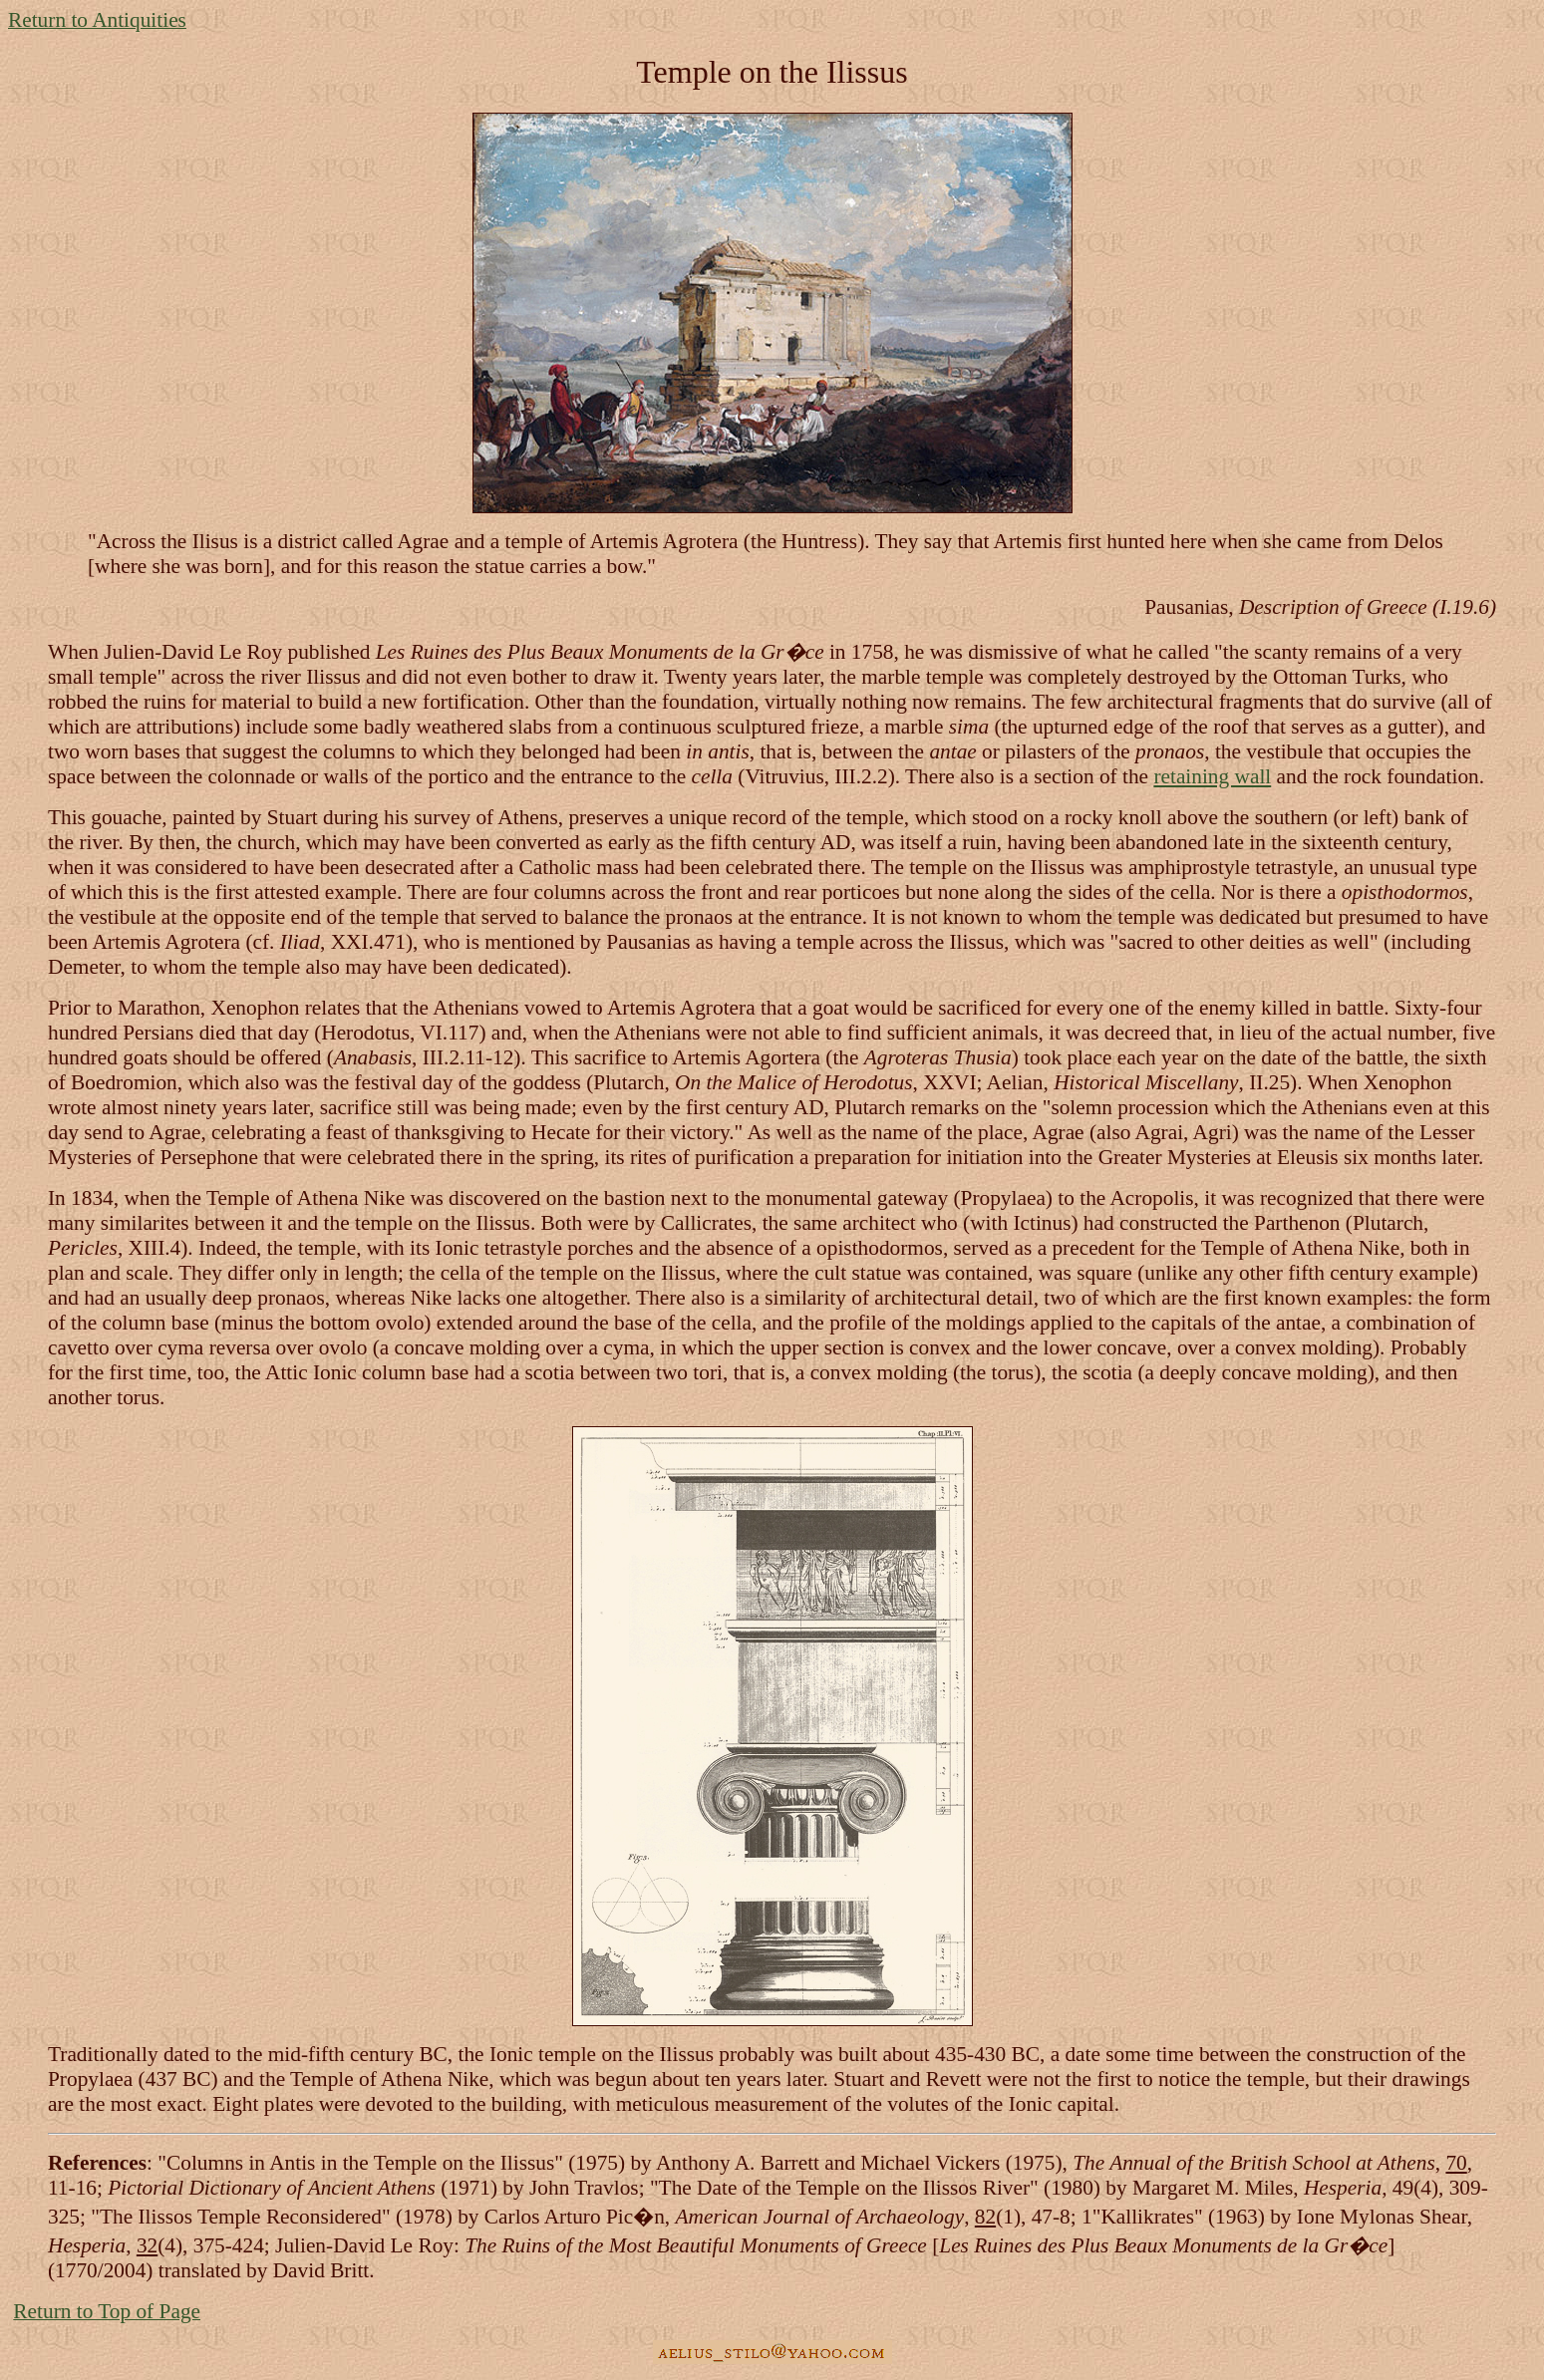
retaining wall (1212, 776)
